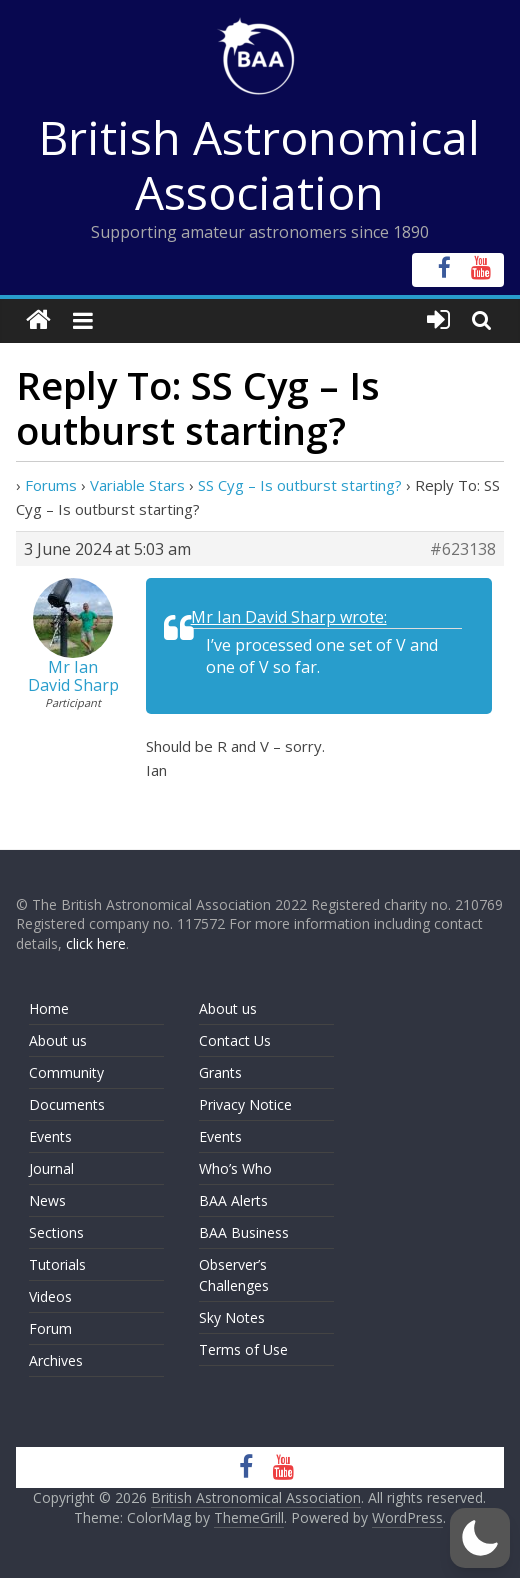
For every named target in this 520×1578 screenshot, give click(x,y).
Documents (67, 1104)
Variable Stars (137, 485)
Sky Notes (232, 1317)
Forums (51, 485)
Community (66, 1072)
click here (96, 943)
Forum (50, 1328)
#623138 (463, 549)
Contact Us (235, 1040)
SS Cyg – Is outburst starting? (300, 485)
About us (58, 1040)
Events (50, 1136)
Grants (220, 1072)
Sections (56, 1232)
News (47, 1200)
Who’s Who (235, 1168)
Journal (51, 1168)
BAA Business (244, 1232)
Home (49, 1008)
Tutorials (57, 1264)
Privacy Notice (245, 1104)
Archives (56, 1360)
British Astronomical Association (259, 164)
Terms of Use (243, 1349)
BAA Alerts (233, 1200)
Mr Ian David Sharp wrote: (289, 617)
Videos (50, 1296)
